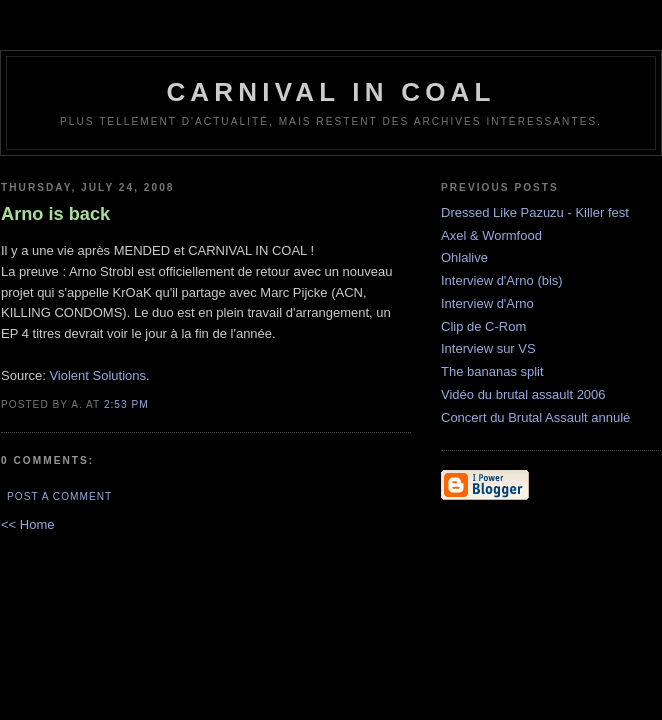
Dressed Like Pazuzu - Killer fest (535, 212)
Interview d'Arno (487, 303)
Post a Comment (59, 496)
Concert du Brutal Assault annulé (535, 417)
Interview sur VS (488, 348)
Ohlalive (464, 257)
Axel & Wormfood (491, 235)
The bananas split (492, 371)
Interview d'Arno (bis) (502, 280)
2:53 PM (126, 404)
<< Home (27, 524)
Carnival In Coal (330, 92)
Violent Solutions (97, 375)
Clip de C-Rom (483, 326)
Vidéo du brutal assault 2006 (523, 394)
